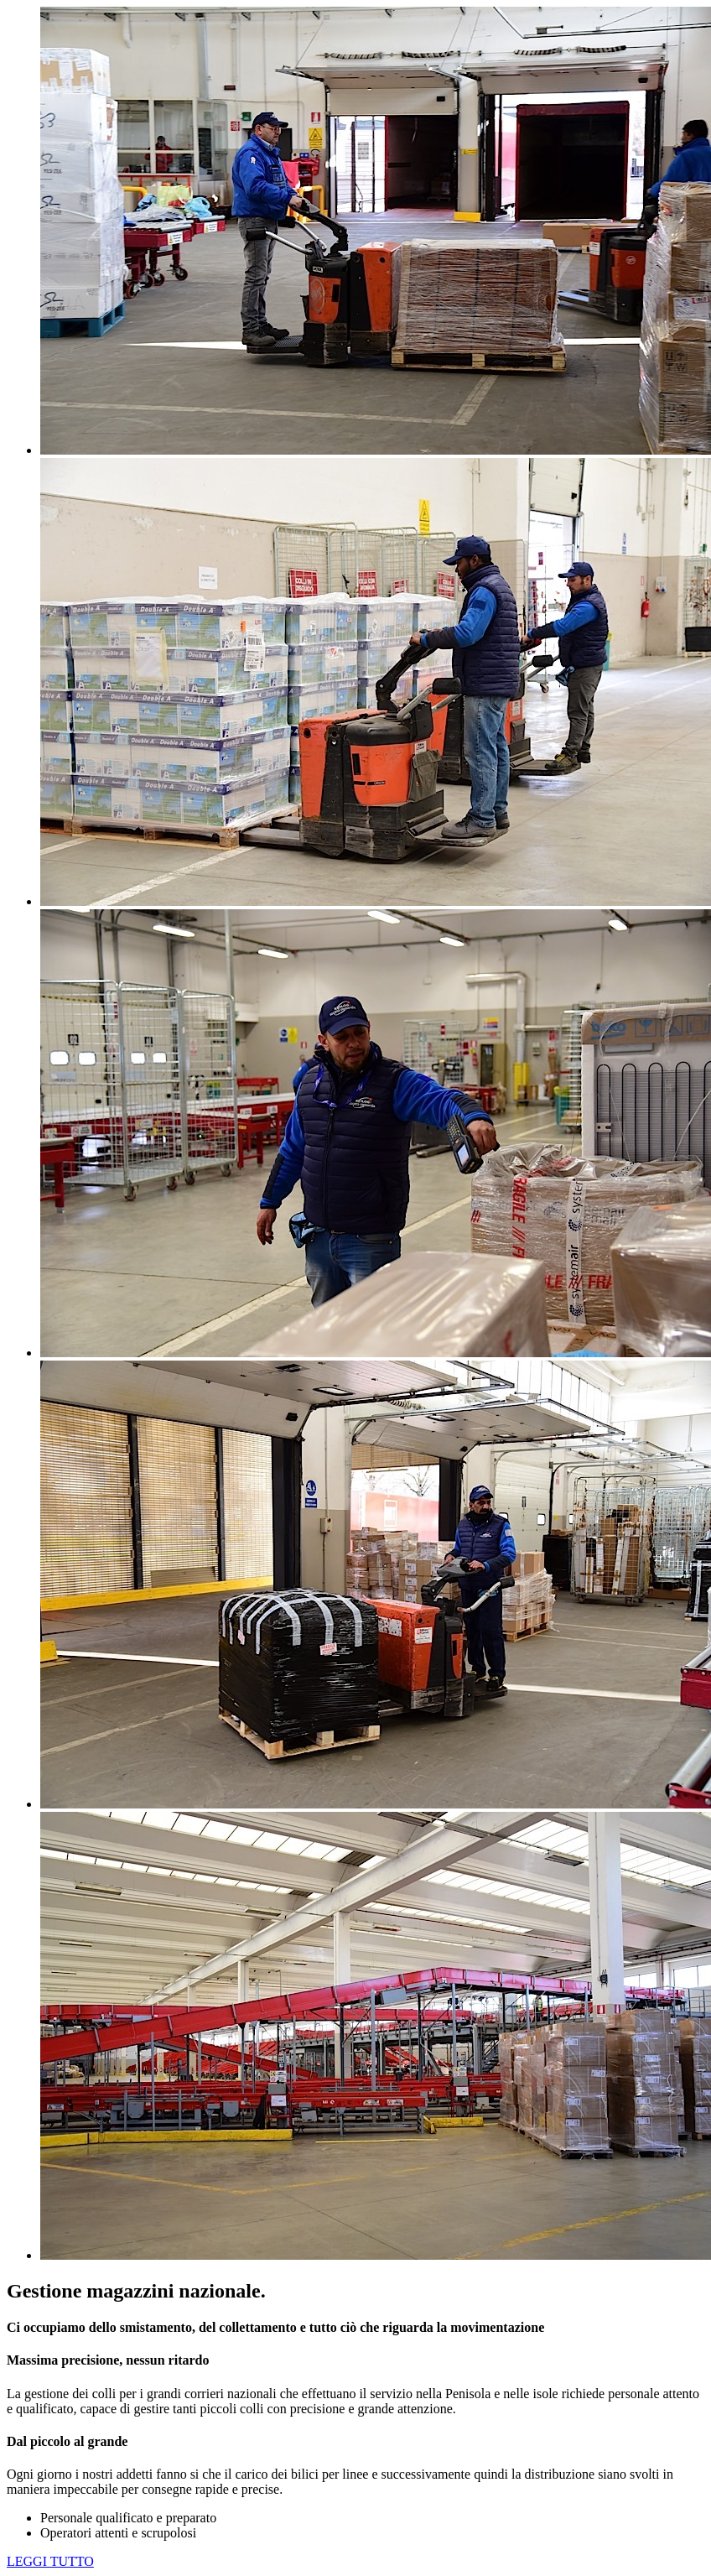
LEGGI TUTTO (50, 2561)
